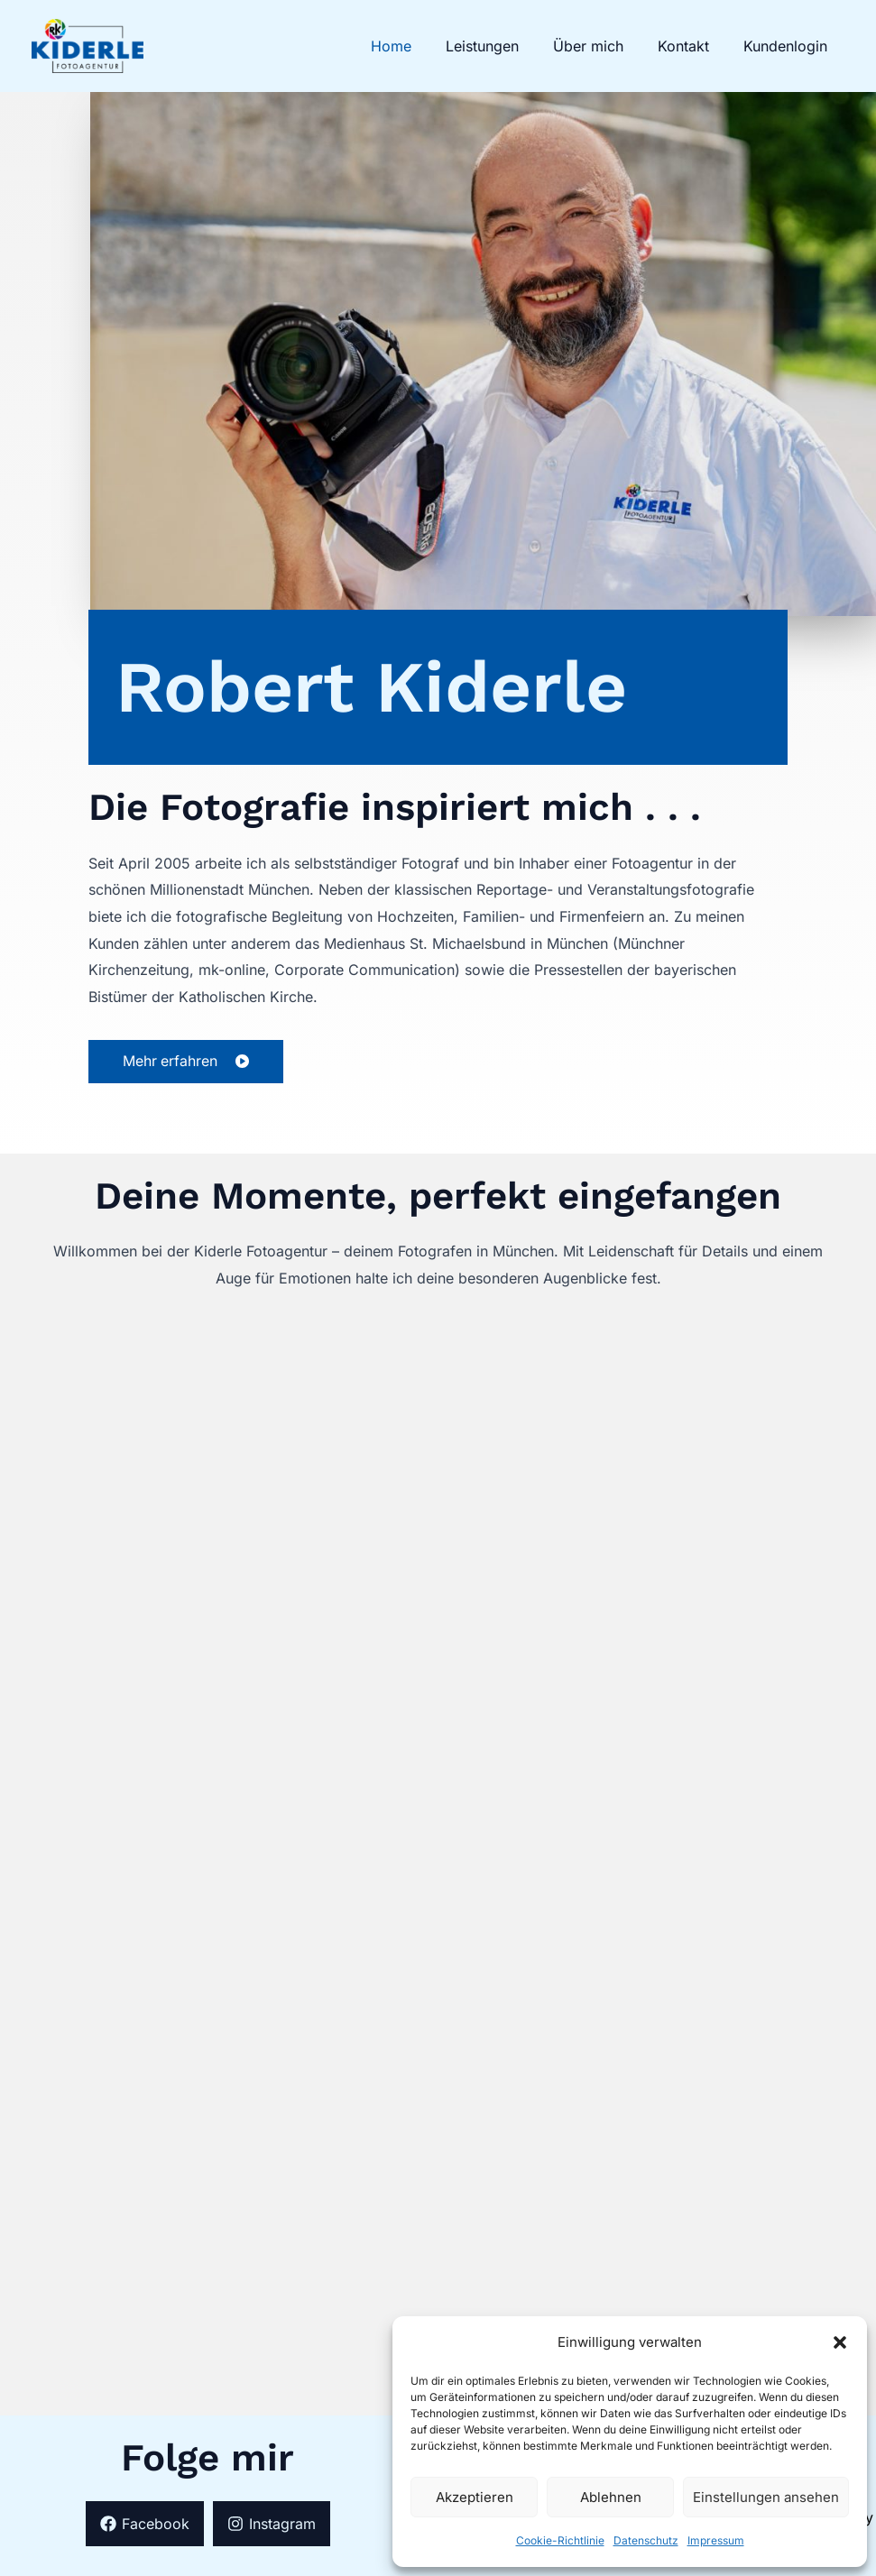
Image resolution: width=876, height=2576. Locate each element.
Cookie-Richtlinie (560, 2540)
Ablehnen (610, 2497)
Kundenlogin (788, 46)
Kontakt (691, 46)
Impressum (715, 2540)
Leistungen (501, 46)
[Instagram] (271, 2523)
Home (415, 46)
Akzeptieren (474, 2497)
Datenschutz (645, 2540)
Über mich (602, 46)
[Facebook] (145, 2523)
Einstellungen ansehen (766, 2497)
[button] (840, 2342)
